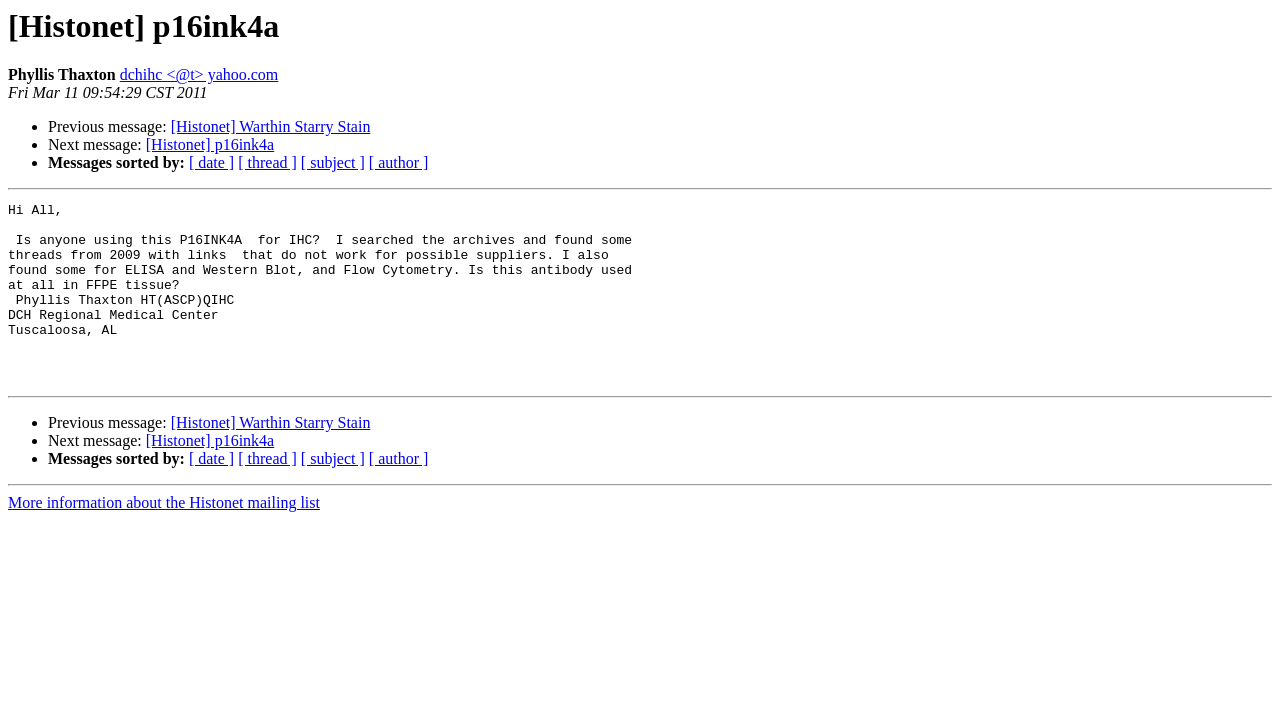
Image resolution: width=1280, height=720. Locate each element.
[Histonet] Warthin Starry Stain (271, 126)
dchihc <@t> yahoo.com (199, 74)
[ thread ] (267, 162)
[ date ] (211, 162)
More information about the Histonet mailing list (164, 538)
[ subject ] (333, 162)
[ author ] (399, 162)
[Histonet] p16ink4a (210, 144)
